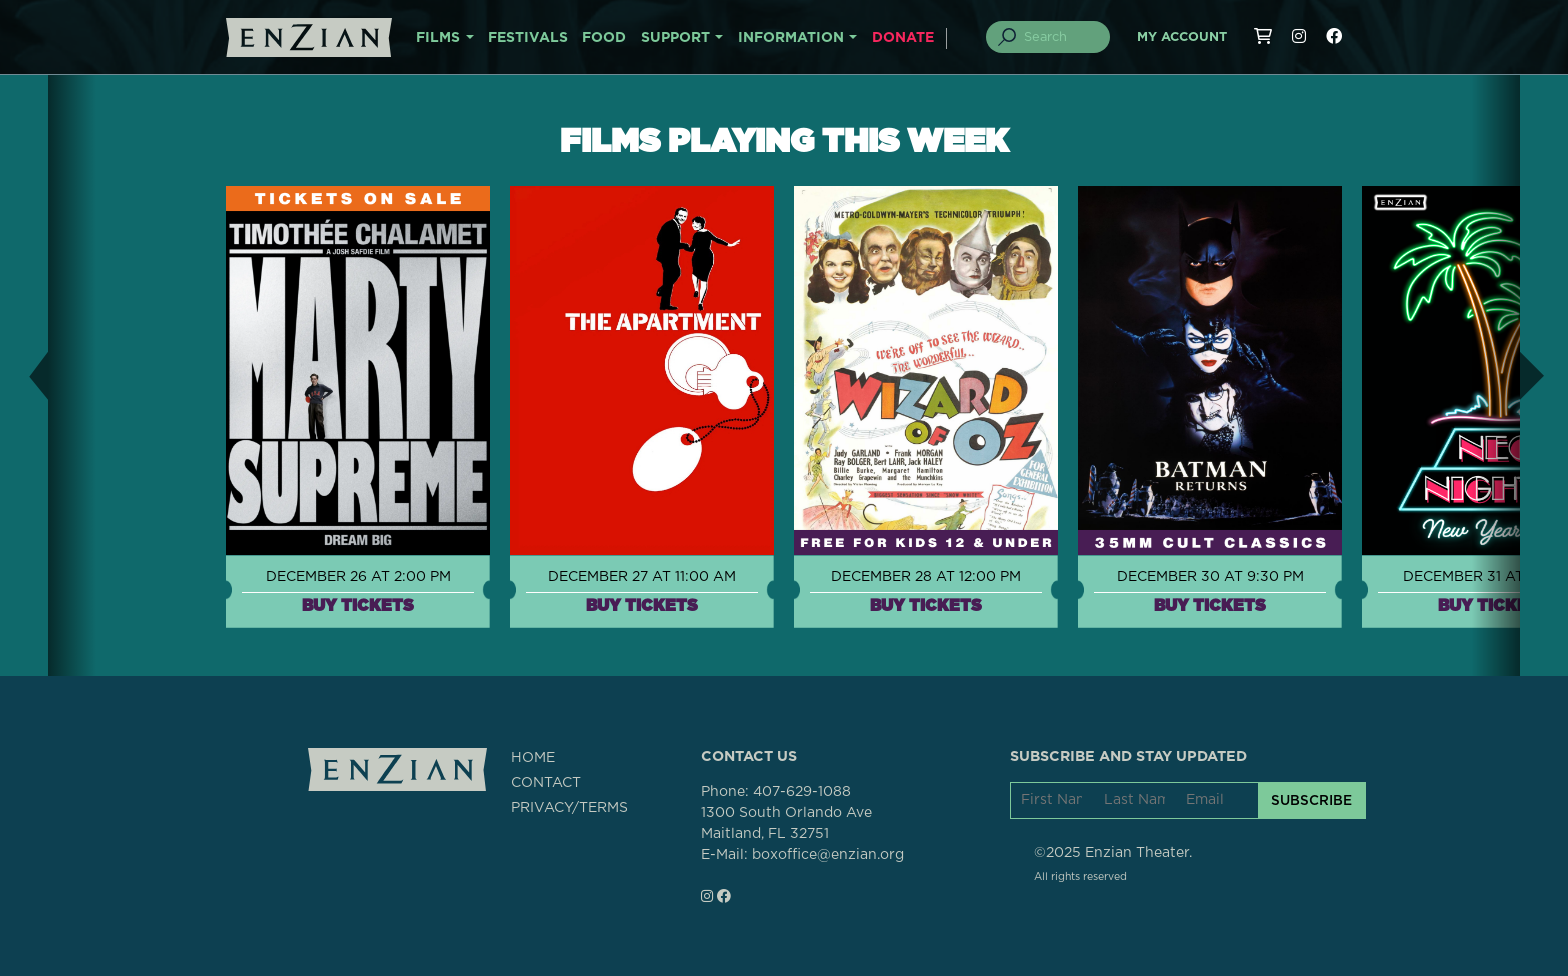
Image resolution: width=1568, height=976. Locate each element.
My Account (1182, 37)
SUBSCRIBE (1311, 800)
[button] (24, 375)
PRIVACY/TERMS (569, 808)
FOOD (604, 38)
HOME (533, 758)
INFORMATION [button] (791, 38)
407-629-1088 (802, 792)
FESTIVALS (528, 38)
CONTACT (546, 783)
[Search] (1060, 37)
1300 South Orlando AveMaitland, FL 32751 (786, 823)
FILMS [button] (438, 38)
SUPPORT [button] (675, 38)
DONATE (903, 38)
